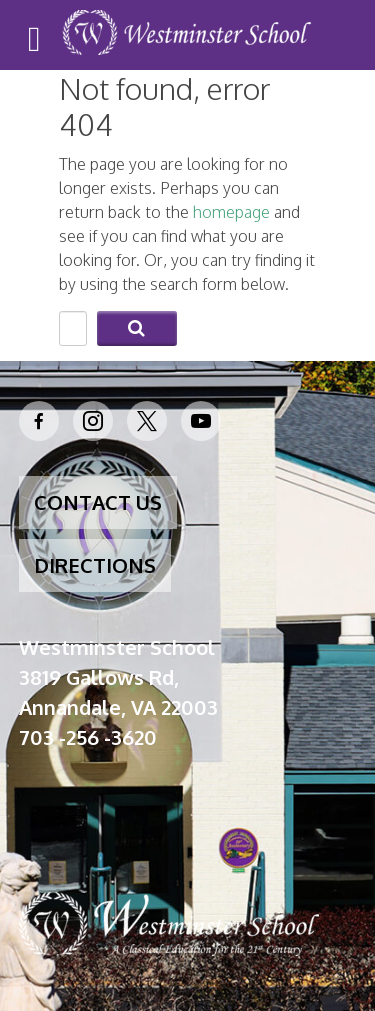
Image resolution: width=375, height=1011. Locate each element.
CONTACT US (98, 502)
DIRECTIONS (95, 565)
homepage (231, 212)
